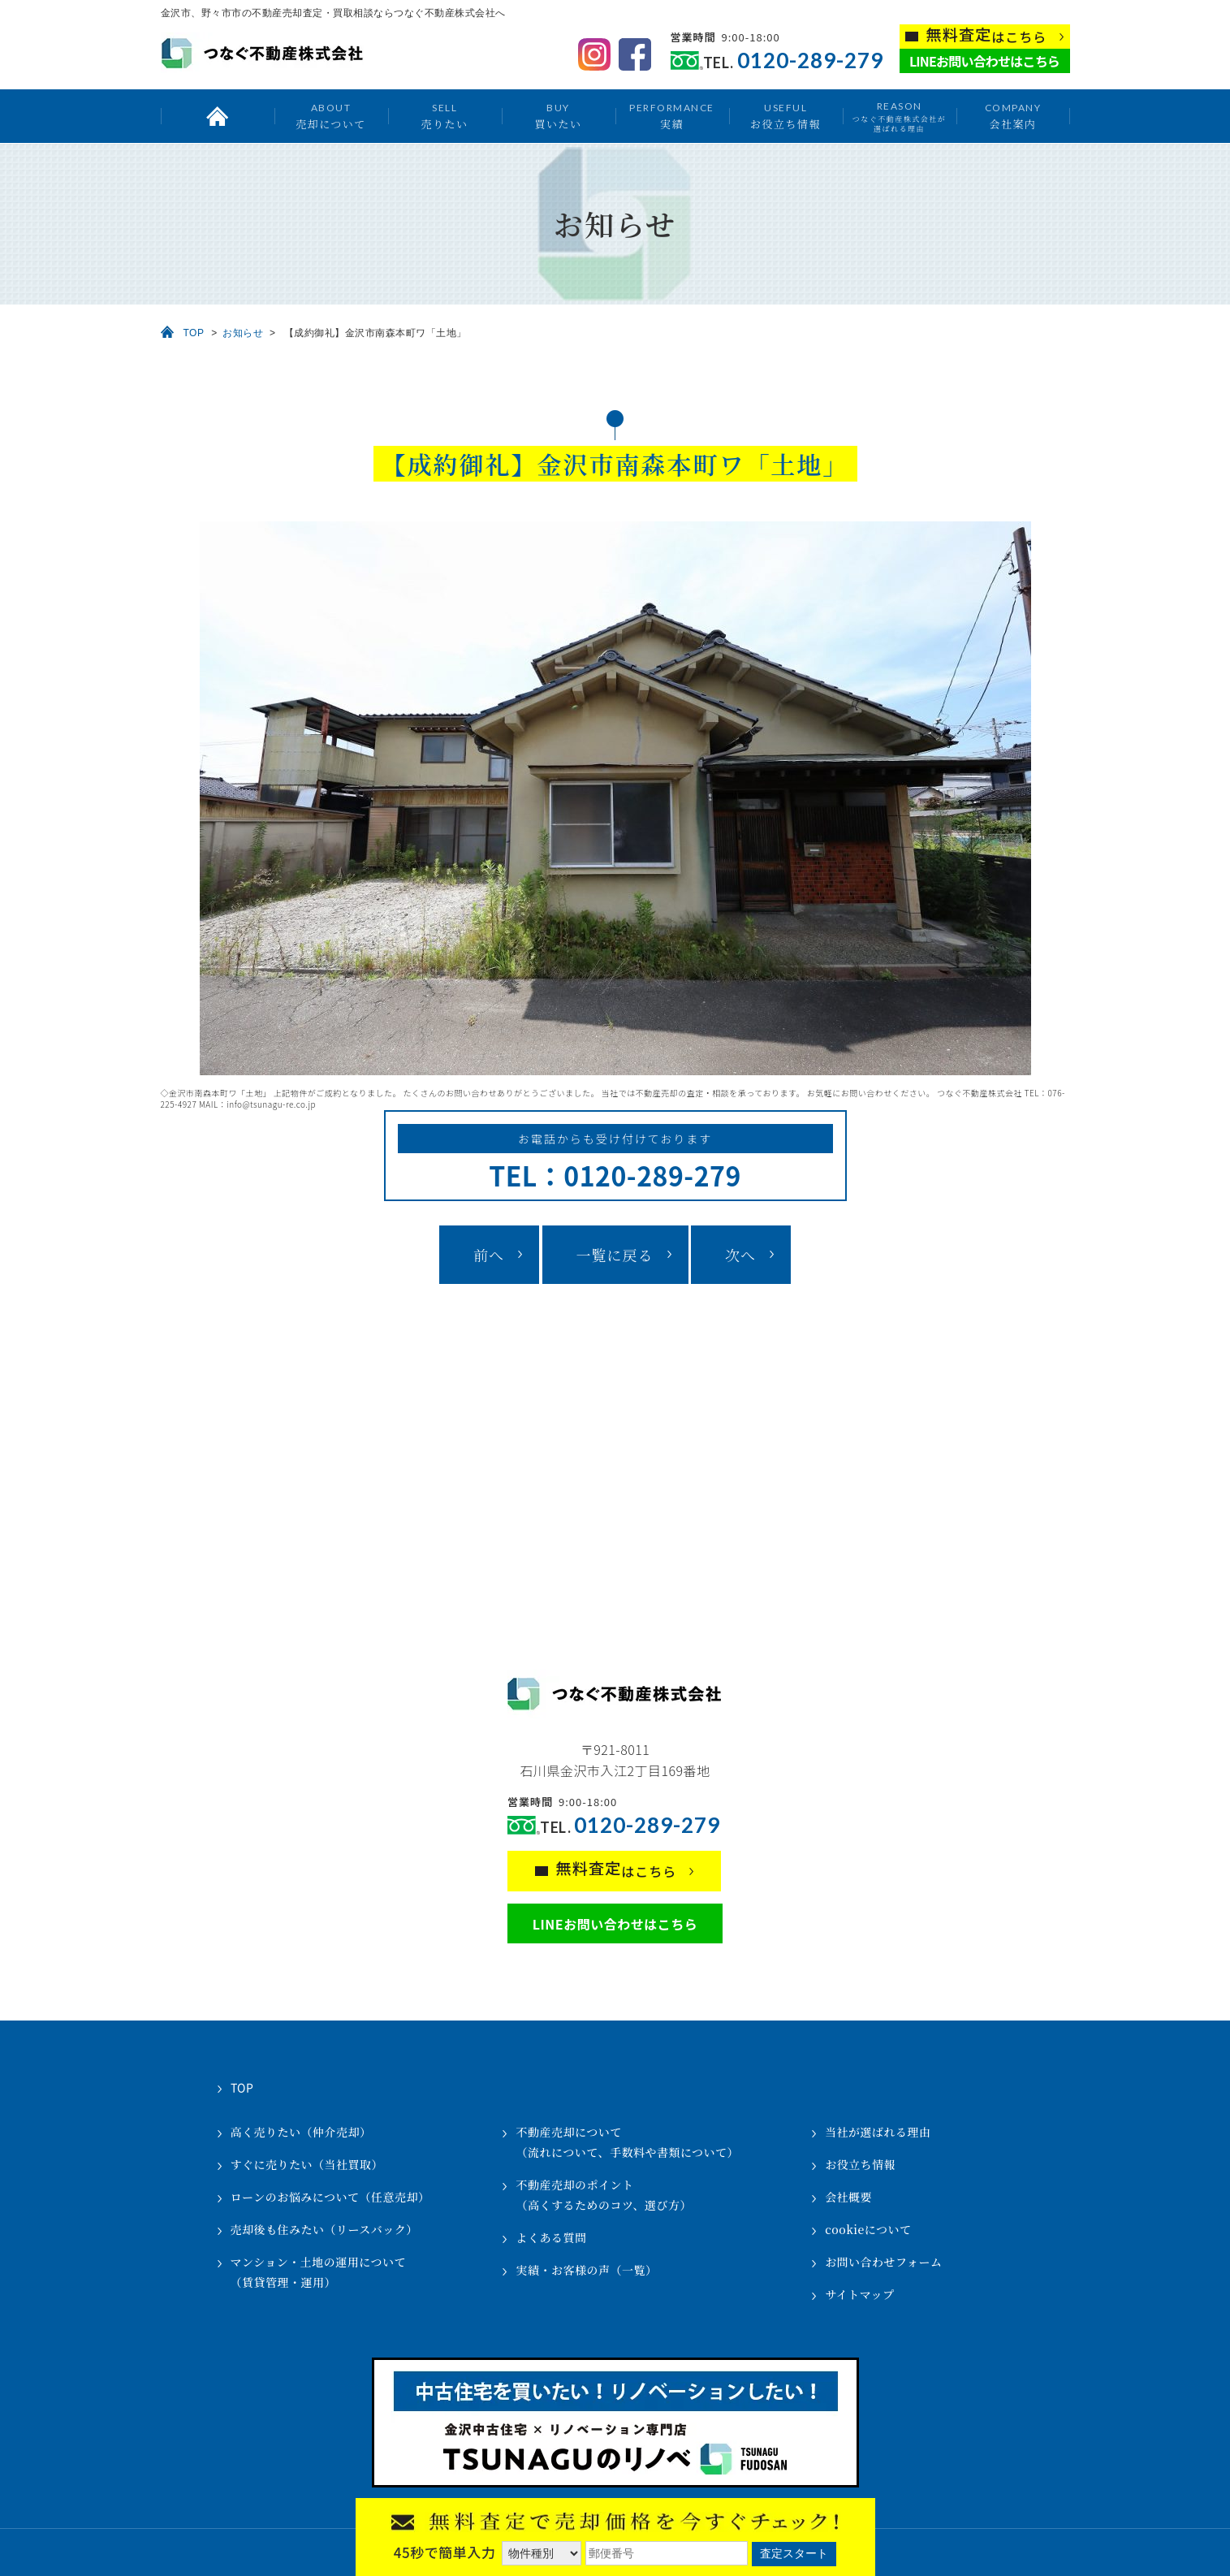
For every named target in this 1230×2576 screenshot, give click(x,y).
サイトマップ (859, 2294)
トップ (217, 116)
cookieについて (868, 2229)
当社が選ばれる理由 (878, 2132)
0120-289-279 (810, 60)
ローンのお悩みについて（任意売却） (330, 2197)
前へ (488, 1254)
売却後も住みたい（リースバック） (324, 2229)
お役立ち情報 (785, 116)
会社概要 (848, 2197)
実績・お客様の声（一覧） (586, 2270)
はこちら (986, 35)
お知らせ (242, 333)
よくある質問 (551, 2237)
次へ (740, 1254)
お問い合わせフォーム (883, 2262)
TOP (194, 333)
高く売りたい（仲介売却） (301, 2132)
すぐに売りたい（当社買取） (307, 2164)
